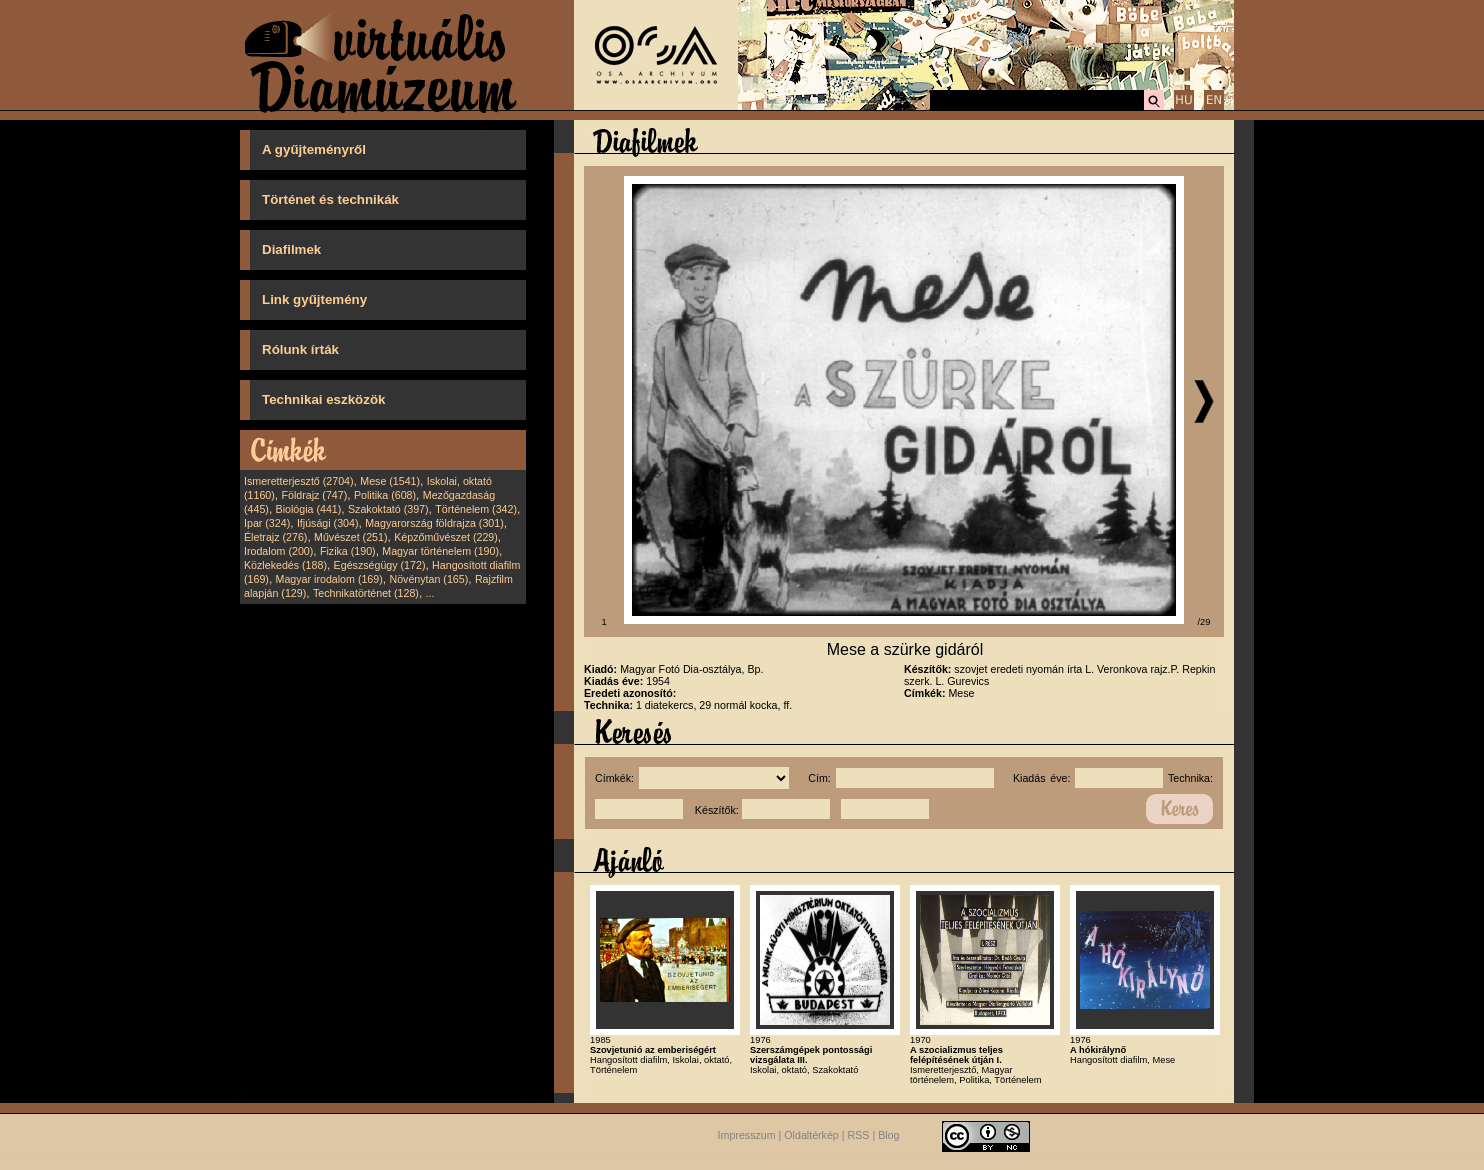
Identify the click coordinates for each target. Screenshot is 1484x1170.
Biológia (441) (309, 509)
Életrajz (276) (275, 537)
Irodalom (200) (278, 551)
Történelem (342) (476, 509)
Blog (888, 1136)
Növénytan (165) (428, 579)
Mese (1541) (390, 481)
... (430, 593)
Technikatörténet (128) (366, 593)
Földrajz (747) (314, 495)
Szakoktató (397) (388, 509)
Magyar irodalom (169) (329, 579)
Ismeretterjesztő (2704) (299, 481)
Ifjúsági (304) (328, 523)
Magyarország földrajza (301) (434, 523)
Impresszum (747, 1136)
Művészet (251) (350, 537)
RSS (859, 1136)
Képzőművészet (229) (446, 537)
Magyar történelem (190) (440, 551)
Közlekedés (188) (285, 565)
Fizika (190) (348, 551)
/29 (1204, 622)
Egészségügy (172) (380, 565)
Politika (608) (385, 495)
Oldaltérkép (811, 1136)
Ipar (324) (267, 523)
